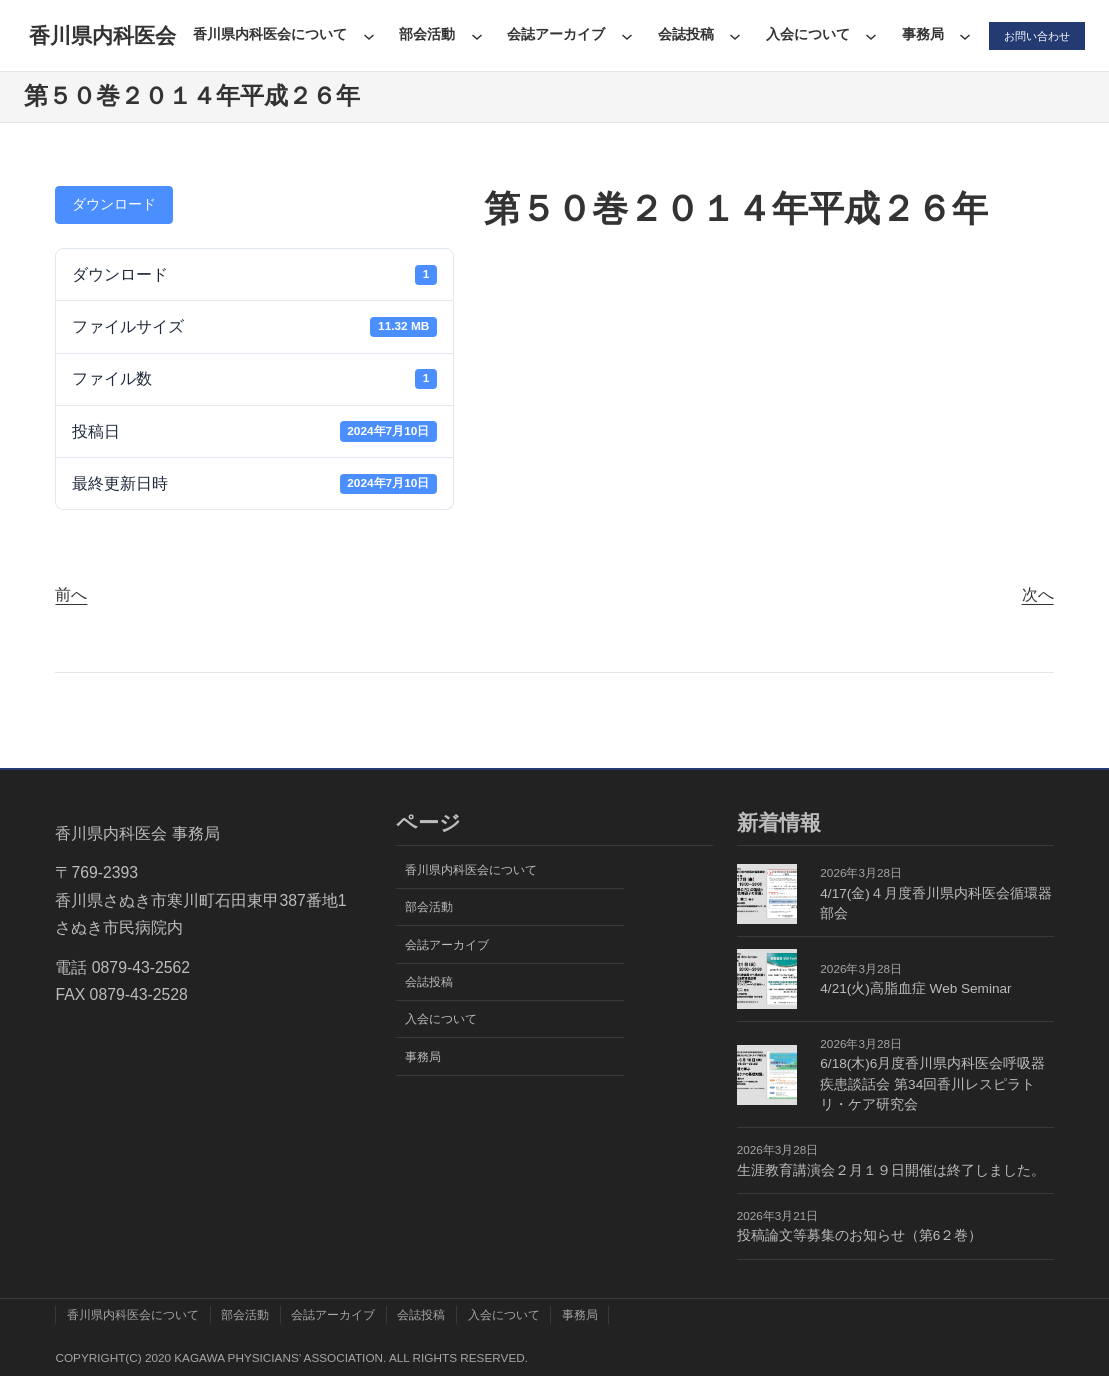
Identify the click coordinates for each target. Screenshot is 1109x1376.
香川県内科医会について (266, 34)
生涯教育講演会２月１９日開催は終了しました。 (891, 1170)
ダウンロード (114, 204)
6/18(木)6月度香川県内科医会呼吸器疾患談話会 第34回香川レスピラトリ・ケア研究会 (932, 1084)
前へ (71, 594)
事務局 (918, 34)
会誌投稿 (681, 34)
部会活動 (423, 34)
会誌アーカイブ (552, 34)
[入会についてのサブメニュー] (867, 36)
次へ (1038, 594)
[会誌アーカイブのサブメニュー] (623, 36)
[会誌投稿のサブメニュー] (731, 36)
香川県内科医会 (100, 35)
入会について (803, 34)
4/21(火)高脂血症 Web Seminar (915, 988)
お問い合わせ (1034, 35)
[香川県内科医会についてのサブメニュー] (364, 36)
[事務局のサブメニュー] (961, 36)
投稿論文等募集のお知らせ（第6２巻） (860, 1235)
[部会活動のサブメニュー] (472, 36)
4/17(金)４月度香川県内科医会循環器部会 (935, 903)
